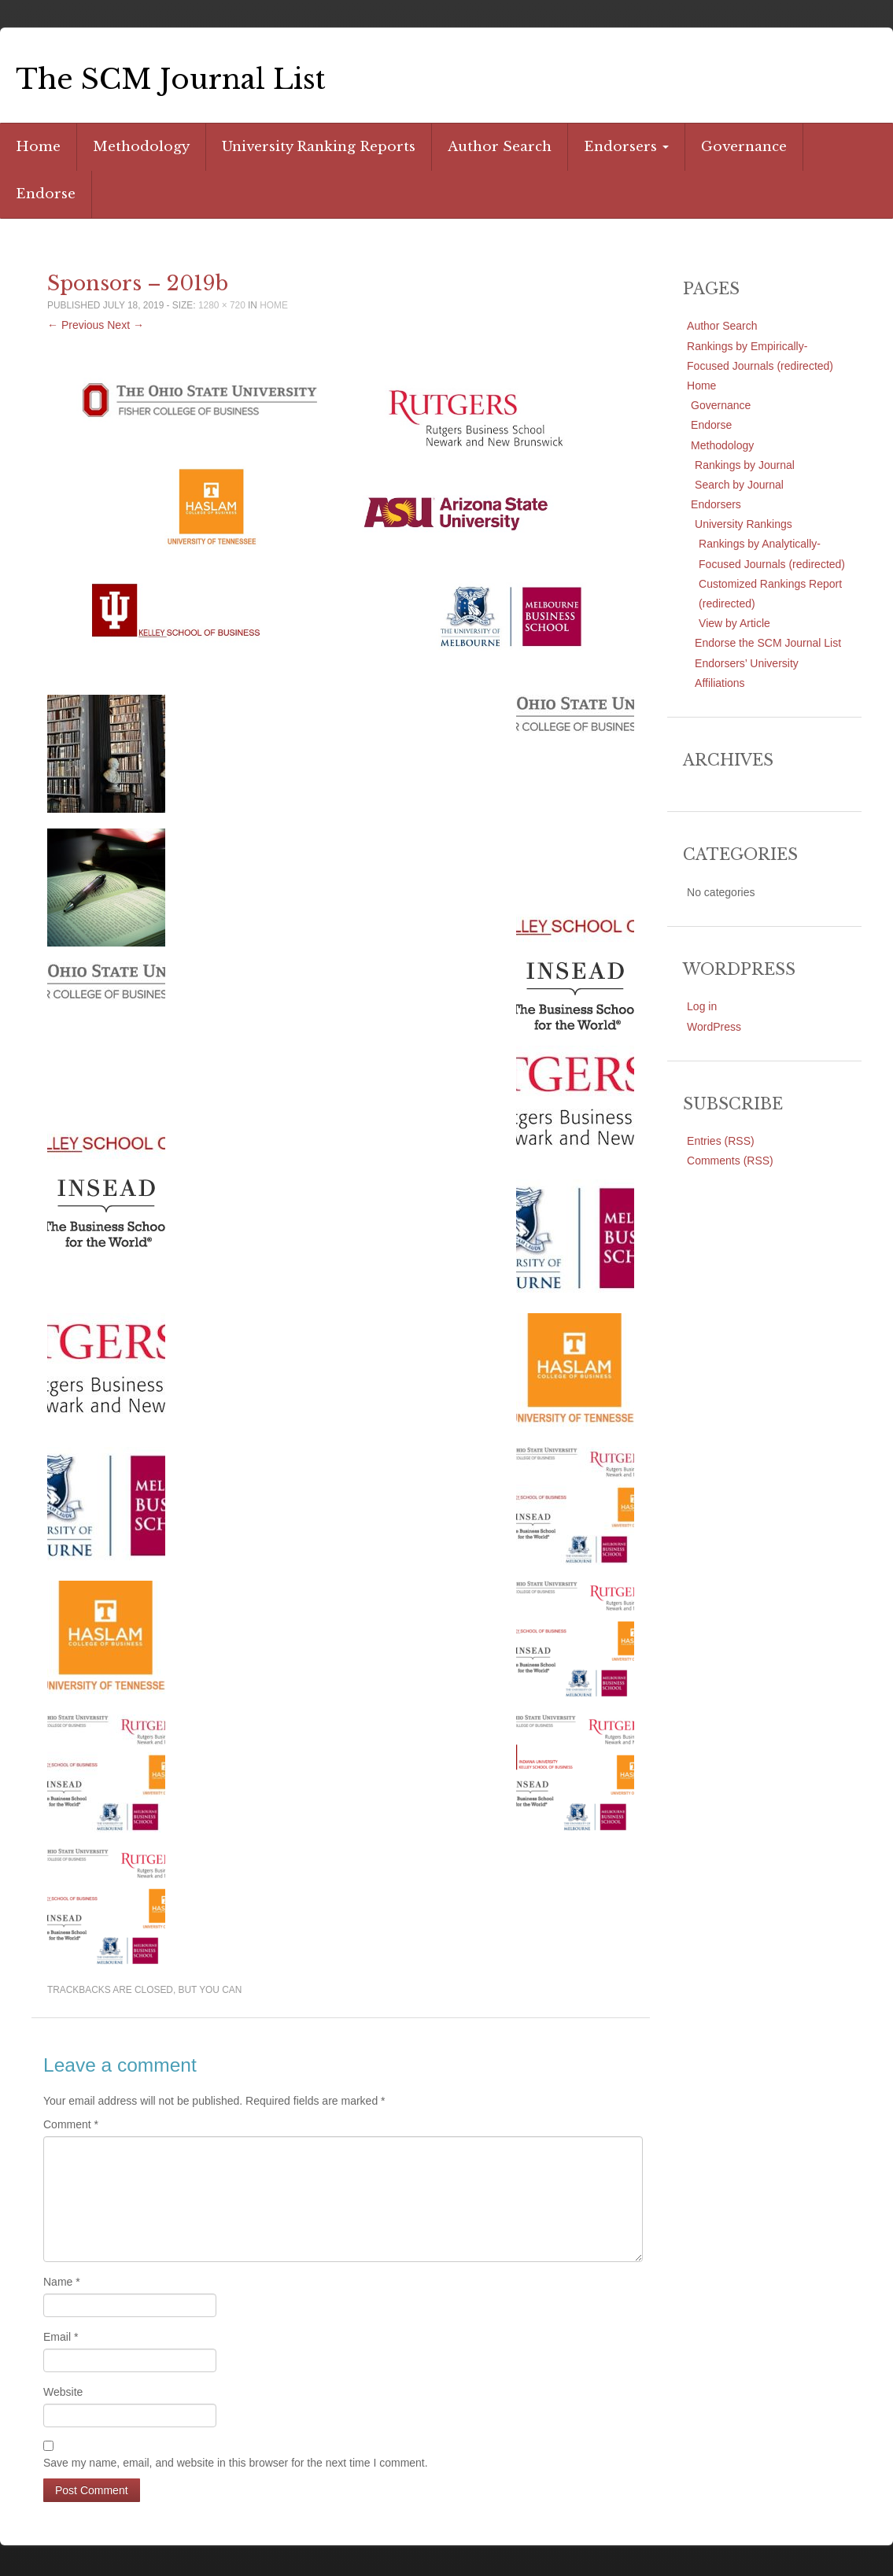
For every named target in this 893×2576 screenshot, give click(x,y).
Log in (702, 1006)
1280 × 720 (221, 305)
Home (38, 146)
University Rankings (743, 524)
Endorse (46, 194)
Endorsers (626, 146)
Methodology (141, 146)
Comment (70, 2124)
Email (60, 2337)
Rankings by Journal (745, 465)
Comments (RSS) (730, 1160)
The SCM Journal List (171, 79)
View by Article (734, 623)
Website (63, 2392)
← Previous (75, 325)
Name (61, 2281)
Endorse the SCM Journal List (768, 643)
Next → (125, 325)
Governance (744, 146)
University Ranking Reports (318, 146)
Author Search (500, 146)
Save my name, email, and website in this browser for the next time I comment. (235, 2462)
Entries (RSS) (721, 1141)
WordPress (714, 1026)
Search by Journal (739, 484)
